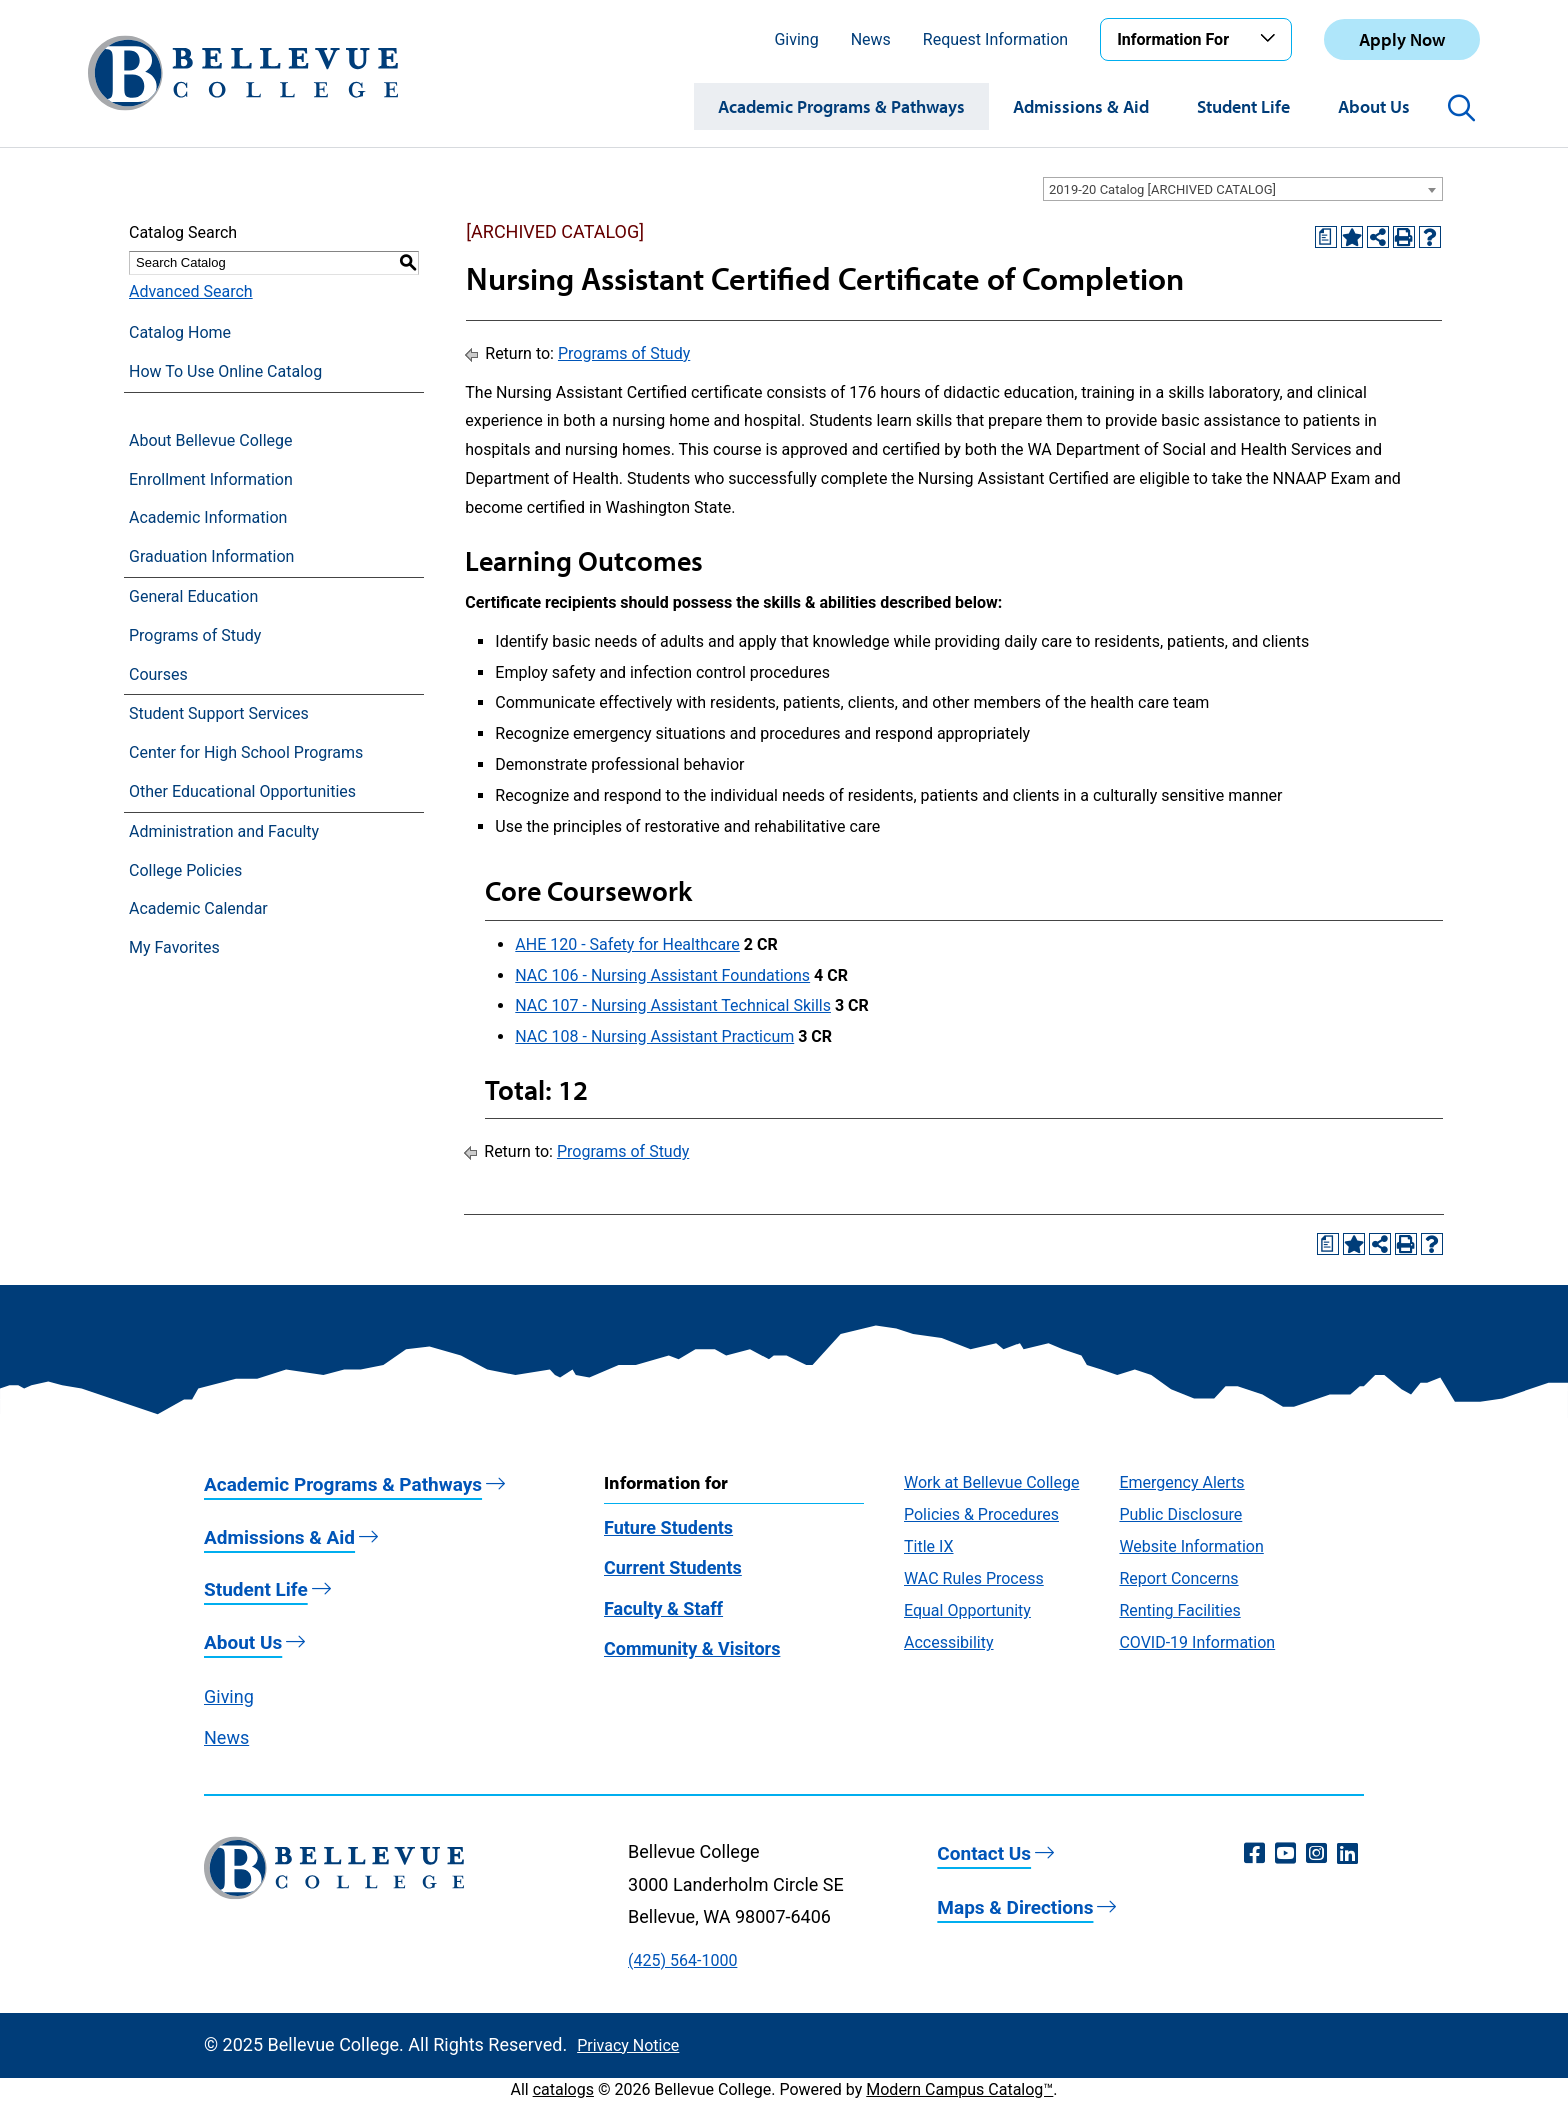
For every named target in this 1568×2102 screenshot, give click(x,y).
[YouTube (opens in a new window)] (1285, 1854)
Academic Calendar (198, 908)
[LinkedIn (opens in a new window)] (1347, 1854)
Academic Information (208, 517)
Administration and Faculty (224, 831)
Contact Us (984, 1853)
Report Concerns (1178, 1578)
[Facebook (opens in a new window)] (1254, 1854)
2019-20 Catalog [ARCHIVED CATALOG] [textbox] (1162, 189)
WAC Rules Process (974, 1578)
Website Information (1191, 1546)
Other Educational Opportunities (242, 791)
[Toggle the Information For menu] (1271, 39)
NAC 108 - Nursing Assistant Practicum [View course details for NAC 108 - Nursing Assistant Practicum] (654, 1036)
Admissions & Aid (1081, 106)
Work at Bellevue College (991, 1482)
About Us (1374, 106)
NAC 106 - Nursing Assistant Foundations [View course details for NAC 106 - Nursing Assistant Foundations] (662, 975)
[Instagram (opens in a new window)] (1316, 1854)
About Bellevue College (210, 440)
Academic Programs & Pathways (841, 106)
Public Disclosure (1180, 1514)
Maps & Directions (1015, 1907)
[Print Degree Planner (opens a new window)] (1326, 237)
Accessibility (949, 1642)
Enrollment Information (211, 479)
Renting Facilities (1179, 1610)
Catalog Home (180, 332)
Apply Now (1402, 39)
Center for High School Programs (246, 752)
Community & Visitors (692, 1648)
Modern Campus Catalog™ (959, 2089)
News (871, 39)
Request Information (995, 39)
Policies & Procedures (981, 1514)
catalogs (563, 2089)
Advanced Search (191, 291)
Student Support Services (219, 713)
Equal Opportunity (967, 1610)
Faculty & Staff (663, 1608)
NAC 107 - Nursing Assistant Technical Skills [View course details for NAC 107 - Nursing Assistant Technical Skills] (673, 1005)
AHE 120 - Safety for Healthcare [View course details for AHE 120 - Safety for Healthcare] (627, 944)
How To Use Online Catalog (225, 371)
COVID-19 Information (1197, 1642)
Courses (158, 674)
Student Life (1243, 106)
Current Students (673, 1567)
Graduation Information (211, 556)
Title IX (929, 1546)
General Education (193, 596)
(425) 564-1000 (682, 1960)
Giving (796, 39)
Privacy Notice (628, 2045)
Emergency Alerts (1181, 1482)
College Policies (185, 870)
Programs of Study (195, 635)
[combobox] (1243, 189)
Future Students (668, 1527)
